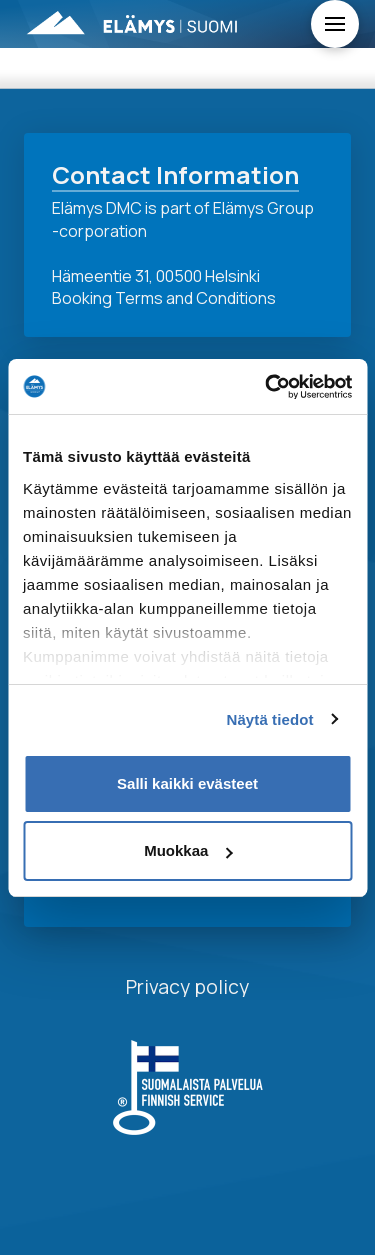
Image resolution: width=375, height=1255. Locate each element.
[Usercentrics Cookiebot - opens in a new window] (267, 387)
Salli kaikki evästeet (187, 783)
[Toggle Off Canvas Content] (335, 24)
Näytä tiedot (270, 719)
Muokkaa (188, 850)
